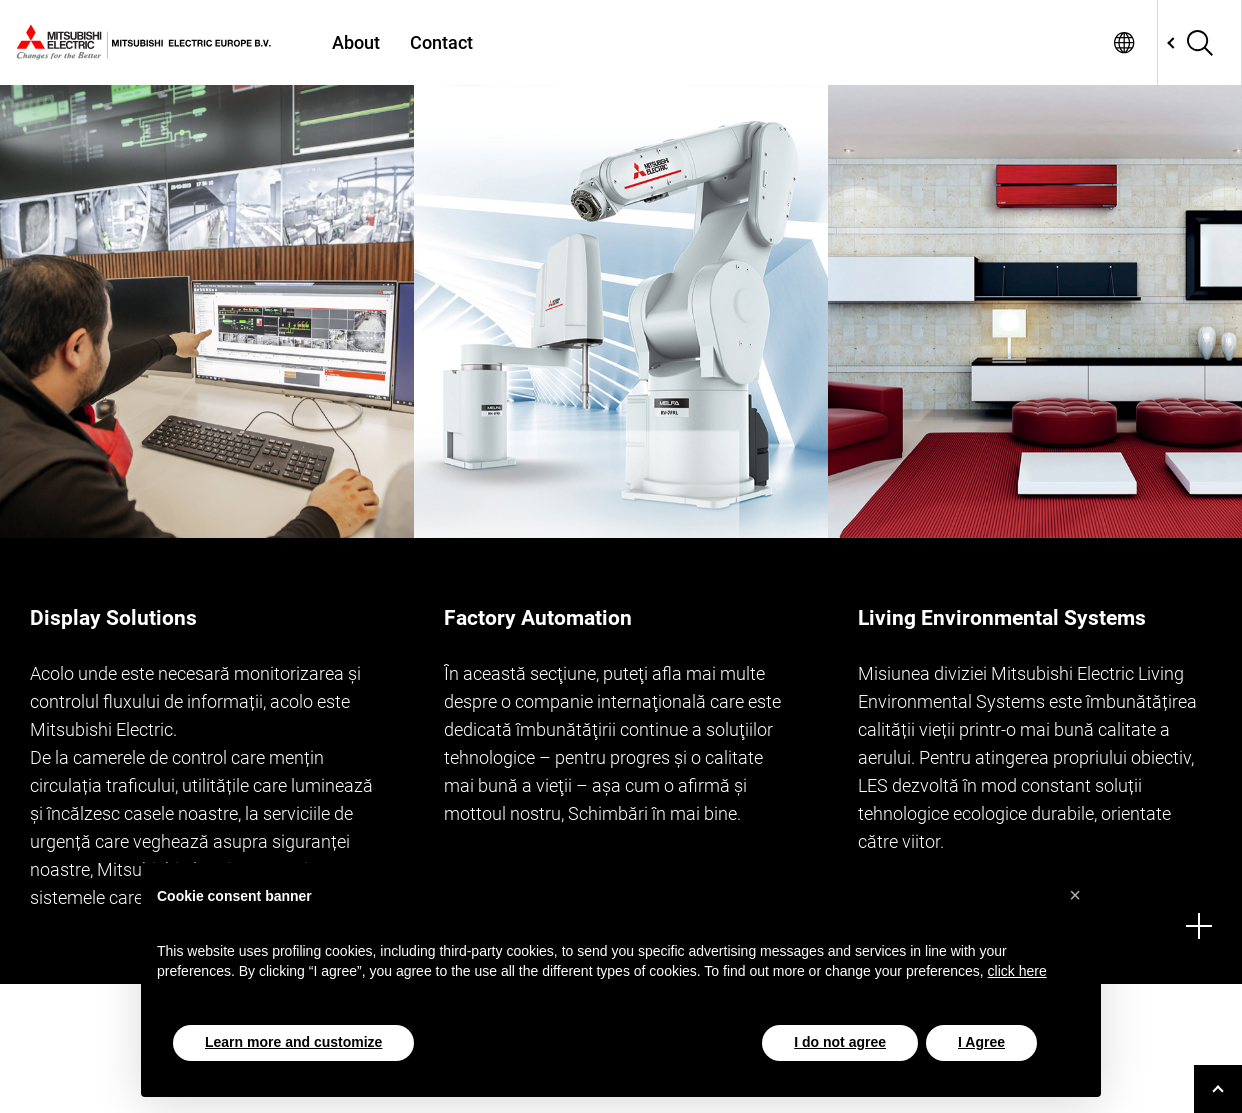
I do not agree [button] (840, 1042)
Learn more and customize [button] (293, 1042)
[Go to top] (1218, 1089)
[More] (1199, 926)
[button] (1075, 895)
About (356, 42)
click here (1017, 971)
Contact (441, 42)
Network (1124, 42)
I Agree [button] (981, 1042)
